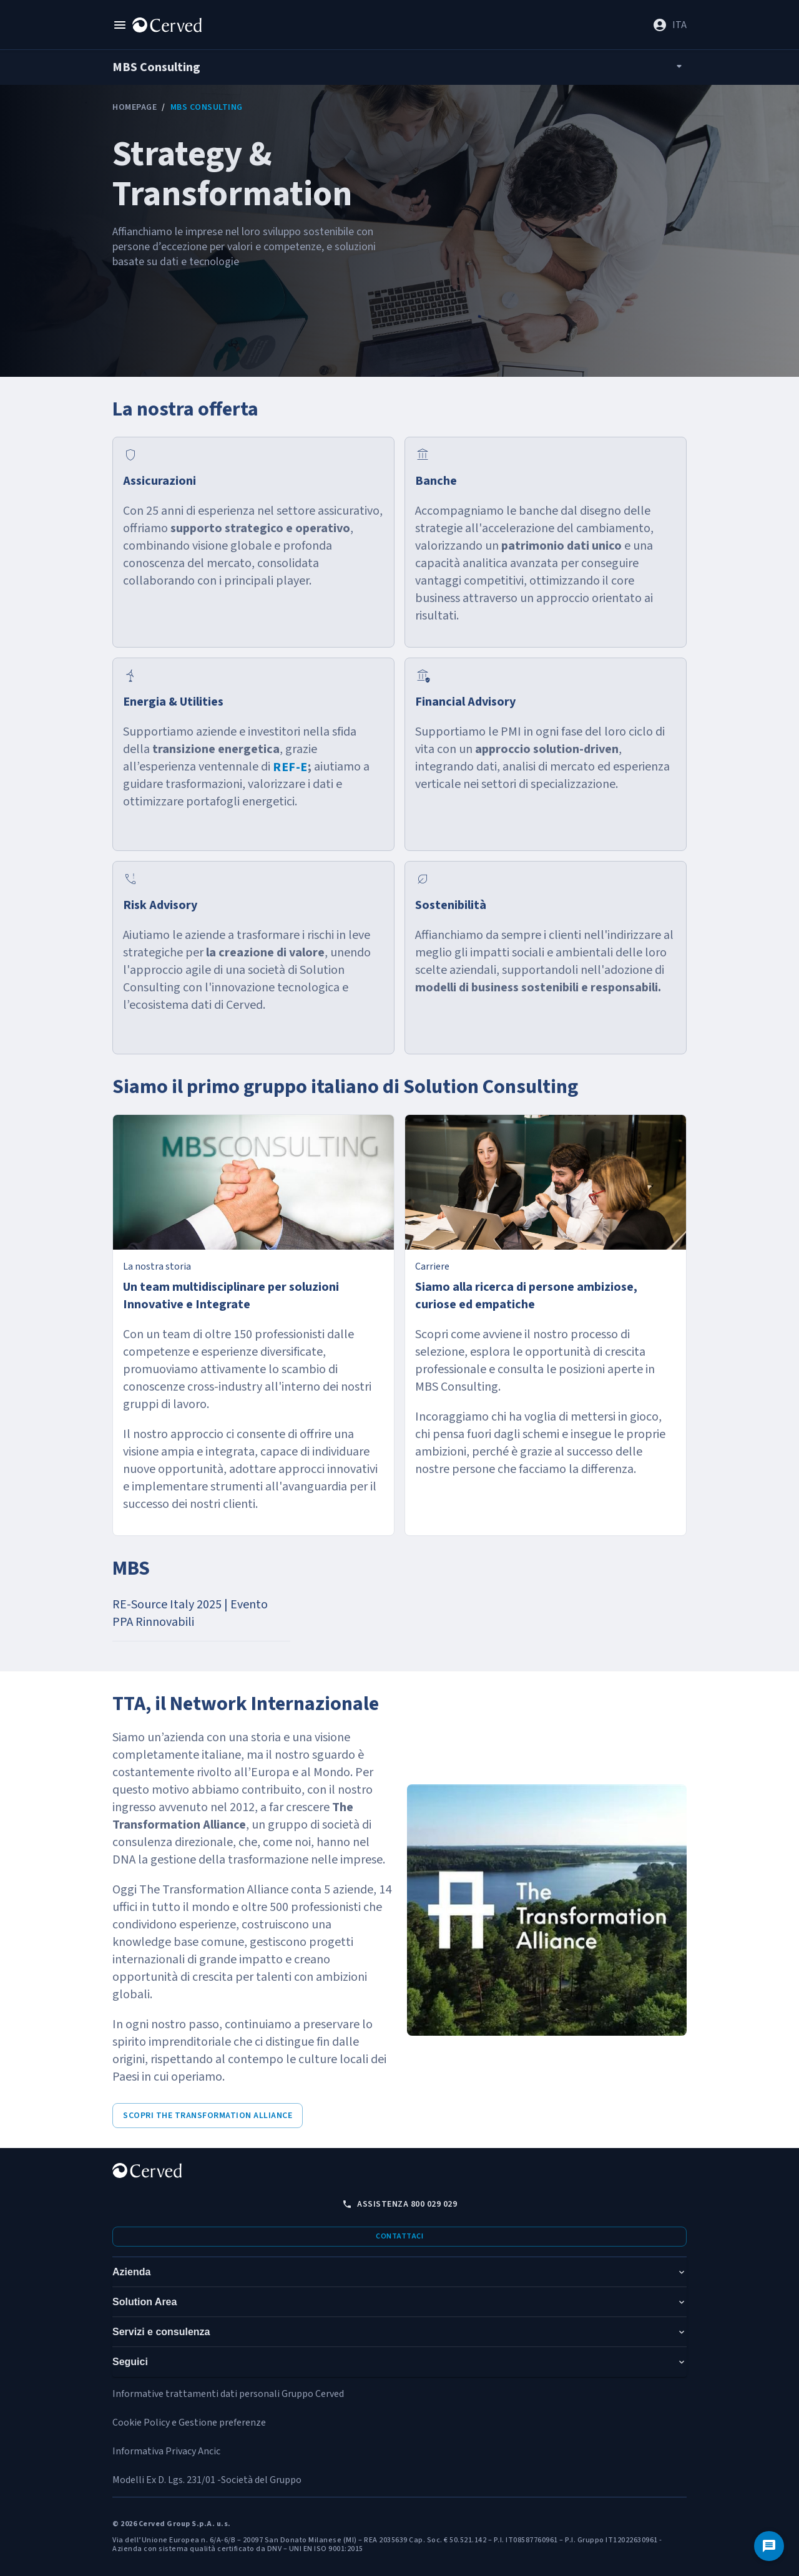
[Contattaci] (769, 2546)
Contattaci (399, 2236)
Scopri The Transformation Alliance (207, 2115)
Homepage (134, 107)
